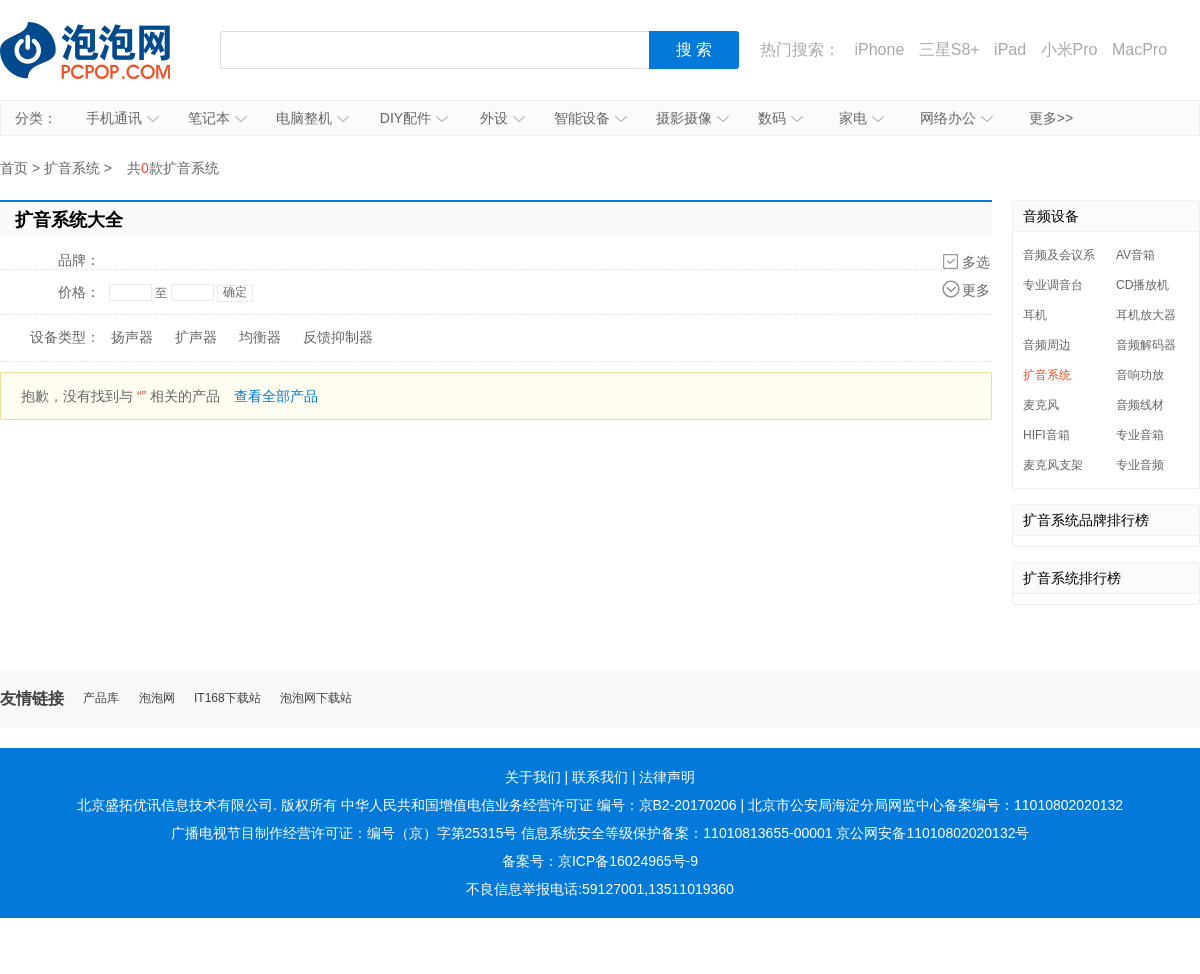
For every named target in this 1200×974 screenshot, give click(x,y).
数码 (780, 118)
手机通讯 (122, 118)
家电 (861, 118)
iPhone (879, 49)
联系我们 (600, 777)
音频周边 (1047, 345)
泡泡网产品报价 (105, 50)
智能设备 (590, 118)
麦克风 (1041, 405)
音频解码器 (1146, 345)
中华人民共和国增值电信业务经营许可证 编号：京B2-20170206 (539, 805)
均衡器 (260, 337)
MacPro (1139, 49)
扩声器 (196, 337)
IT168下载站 (227, 698)
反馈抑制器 (338, 337)
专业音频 (1140, 465)
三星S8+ (949, 49)
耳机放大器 (1146, 315)
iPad (1010, 49)
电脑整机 (312, 118)
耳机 (1035, 315)
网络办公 (956, 118)
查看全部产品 (276, 396)
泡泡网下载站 (316, 698)
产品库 (101, 698)
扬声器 (132, 337)
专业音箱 (1140, 435)
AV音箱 (1135, 255)
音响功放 (1140, 375)
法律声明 (667, 777)
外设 (502, 118)
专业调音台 (1053, 285)
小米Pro (1069, 49)
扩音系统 (72, 168)
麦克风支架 (1053, 465)
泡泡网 (157, 698)
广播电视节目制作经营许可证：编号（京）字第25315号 (344, 833)
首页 (14, 168)
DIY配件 (414, 118)
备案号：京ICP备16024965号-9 (600, 861)
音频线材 (1140, 405)
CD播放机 (1142, 285)
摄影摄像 (692, 118)
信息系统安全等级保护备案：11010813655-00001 (676, 833)
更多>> (1051, 118)
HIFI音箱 (1046, 435)
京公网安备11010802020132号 (932, 833)
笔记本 (217, 118)
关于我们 (533, 777)
